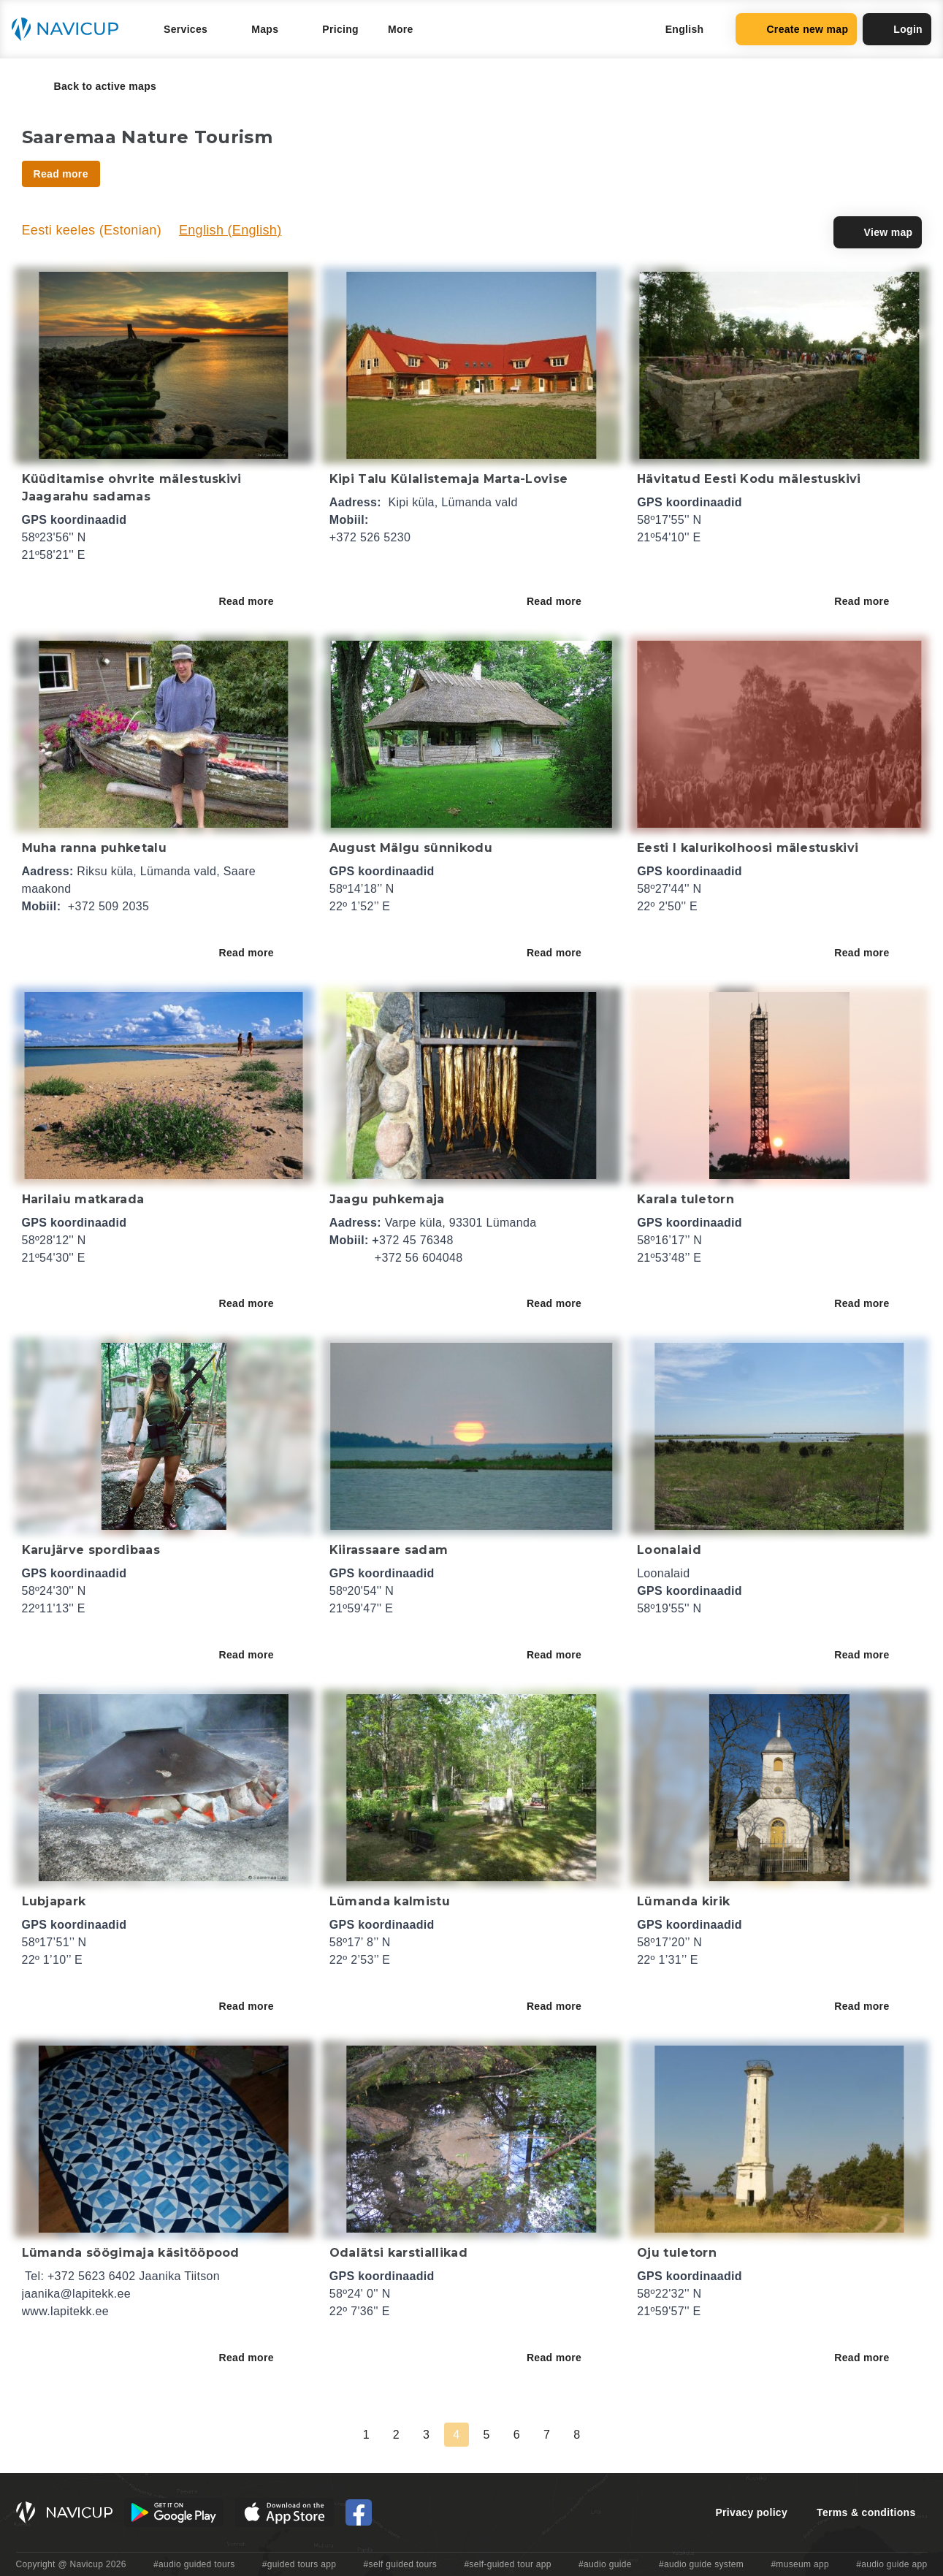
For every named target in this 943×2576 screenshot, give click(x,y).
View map (877, 232)
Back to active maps (95, 86)
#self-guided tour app (507, 2564)
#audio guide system (701, 2564)
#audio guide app (891, 2564)
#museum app (800, 2564)
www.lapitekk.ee (66, 2311)
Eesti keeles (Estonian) (91, 230)
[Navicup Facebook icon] (358, 2512)
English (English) (230, 230)
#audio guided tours (194, 2564)
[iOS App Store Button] (284, 2512)
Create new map (796, 29)
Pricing (340, 29)
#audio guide (605, 2564)
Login (897, 29)
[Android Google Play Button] (174, 2512)
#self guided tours (401, 2564)
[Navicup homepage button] (70, 29)
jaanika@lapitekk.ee (76, 2293)
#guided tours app (299, 2564)
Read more (256, 601)
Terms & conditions (866, 2512)
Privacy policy (751, 2512)
